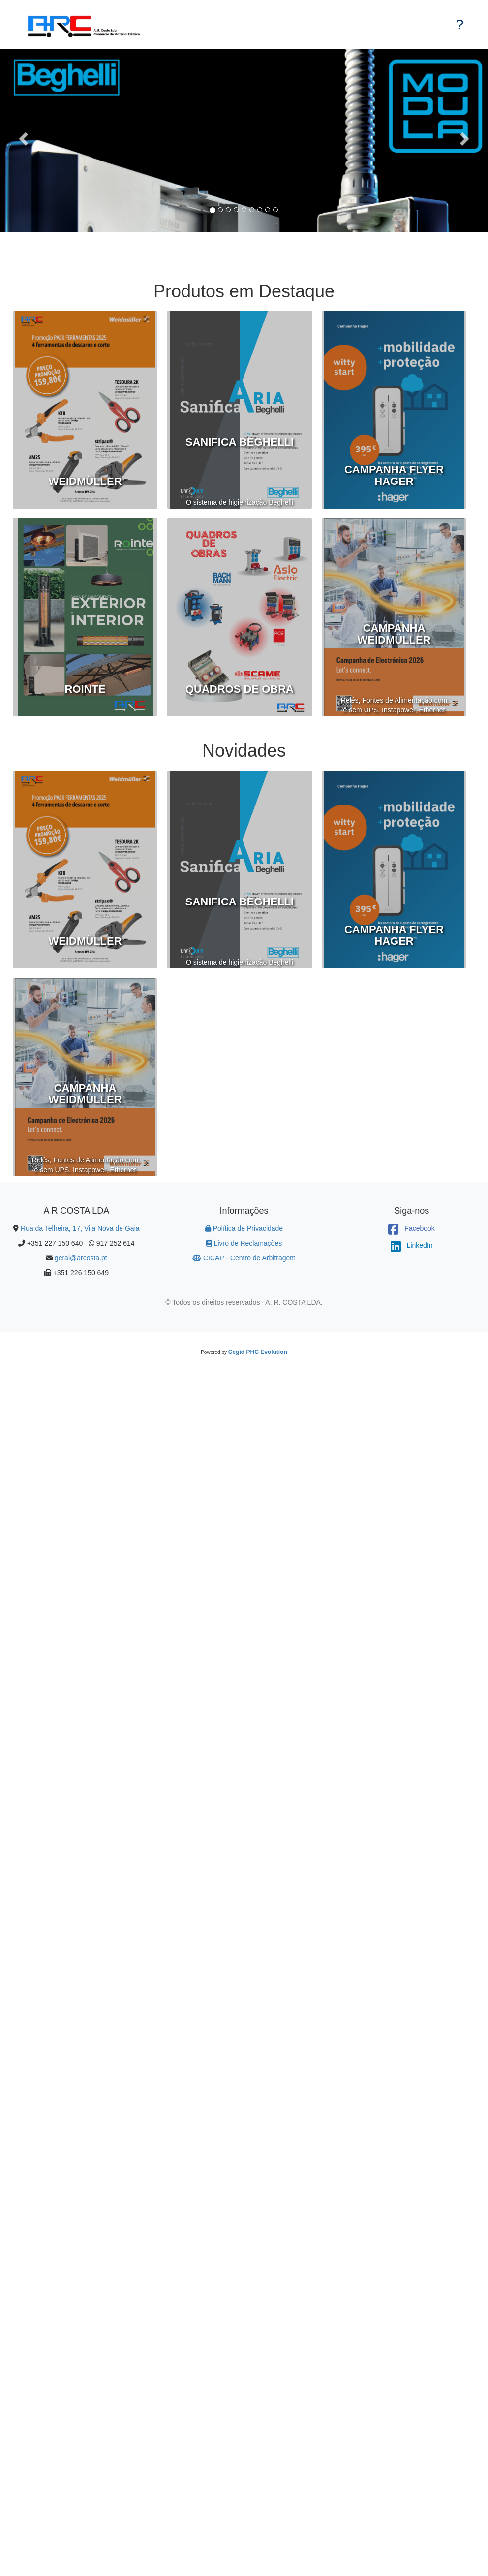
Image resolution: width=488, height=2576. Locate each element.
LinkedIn (412, 1245)
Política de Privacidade (244, 1228)
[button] (17, 141)
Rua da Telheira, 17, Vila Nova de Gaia (80, 1228)
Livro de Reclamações (244, 1243)
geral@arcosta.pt (81, 1258)
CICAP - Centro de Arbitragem (244, 1258)
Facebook (411, 1228)
